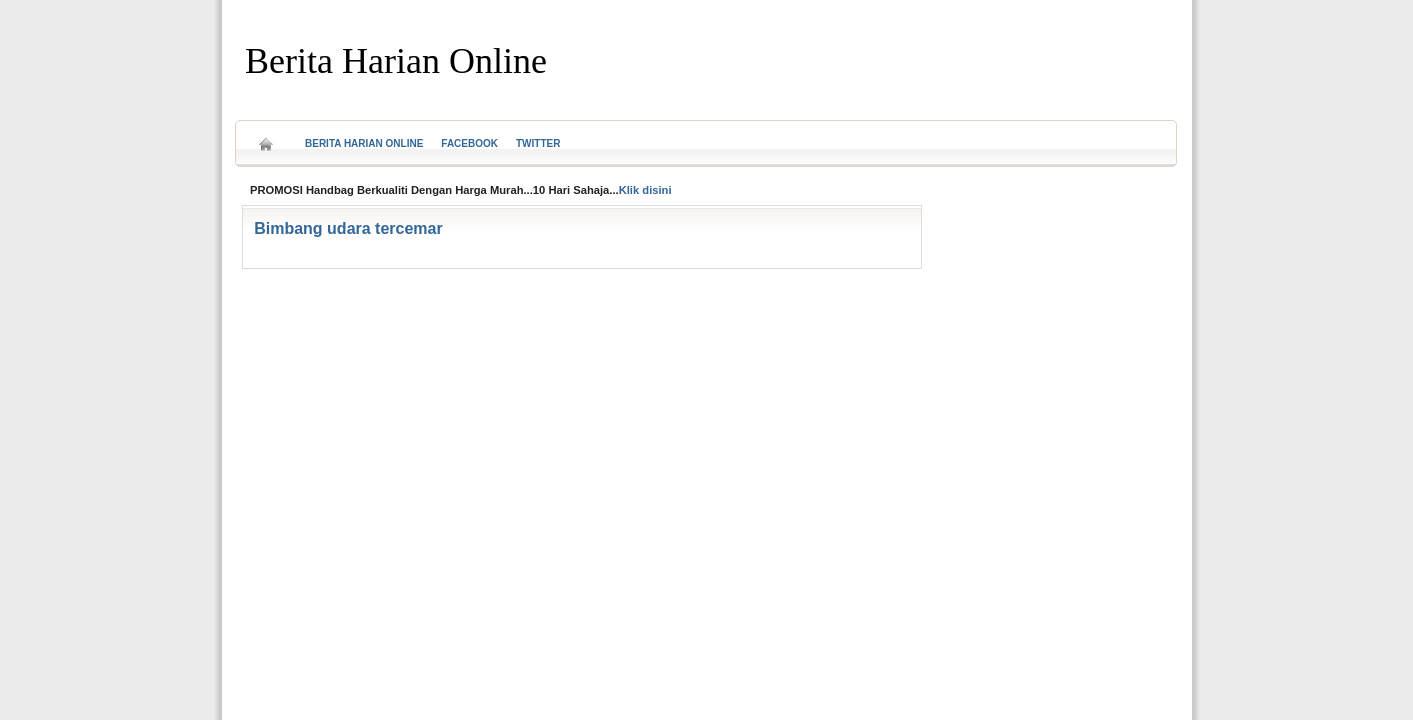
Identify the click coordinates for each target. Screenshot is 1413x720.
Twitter (538, 143)
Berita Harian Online (396, 61)
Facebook (469, 143)
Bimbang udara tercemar (348, 228)
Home (266, 137)
